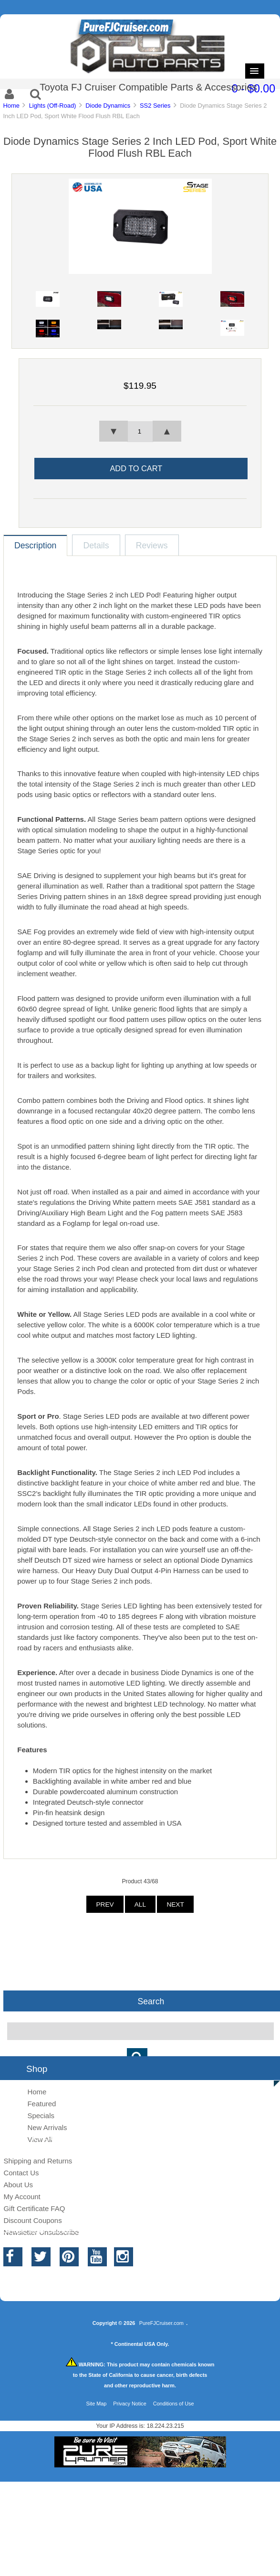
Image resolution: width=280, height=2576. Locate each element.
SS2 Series (155, 105)
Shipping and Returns (37, 2161)
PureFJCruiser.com (161, 2323)
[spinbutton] (140, 431)
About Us (18, 2185)
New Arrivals (47, 2127)
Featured (41, 2104)
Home (11, 105)
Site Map (96, 2403)
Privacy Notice (129, 2403)
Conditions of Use (173, 2403)
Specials (40, 2115)
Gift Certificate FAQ (34, 2208)
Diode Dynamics (107, 105)
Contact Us (21, 2173)
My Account (21, 2196)
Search (151, 2001)
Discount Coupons (32, 2220)
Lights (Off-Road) (52, 105)
